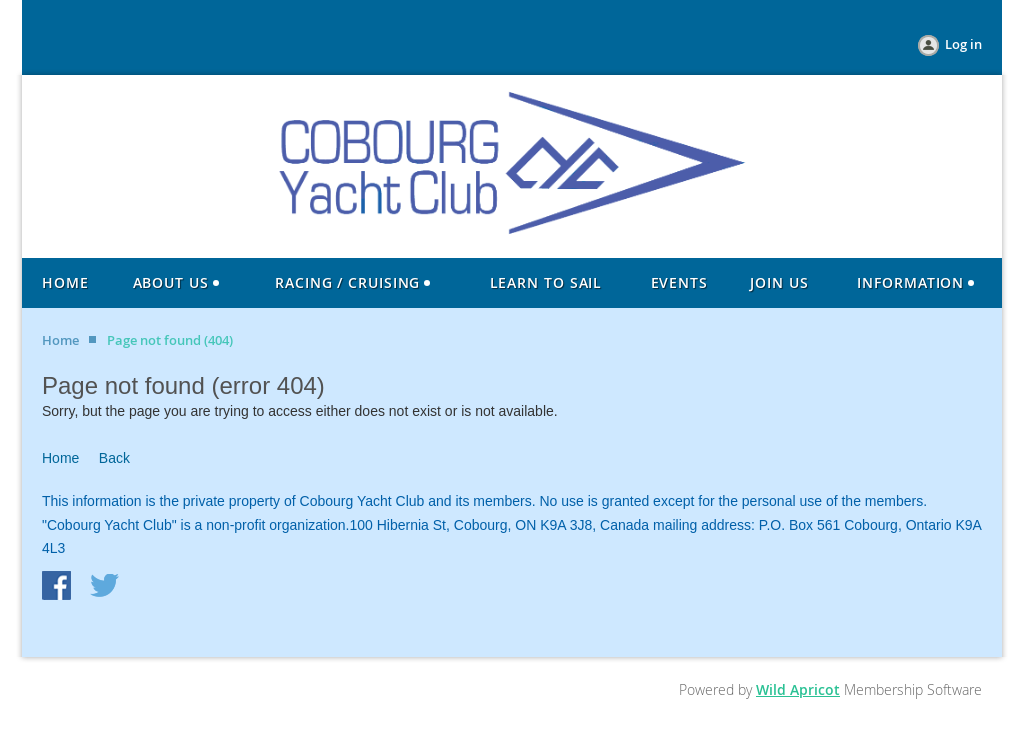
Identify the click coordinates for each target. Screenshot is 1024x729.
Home (60, 340)
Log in (963, 44)
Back (114, 458)
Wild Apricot (798, 689)
